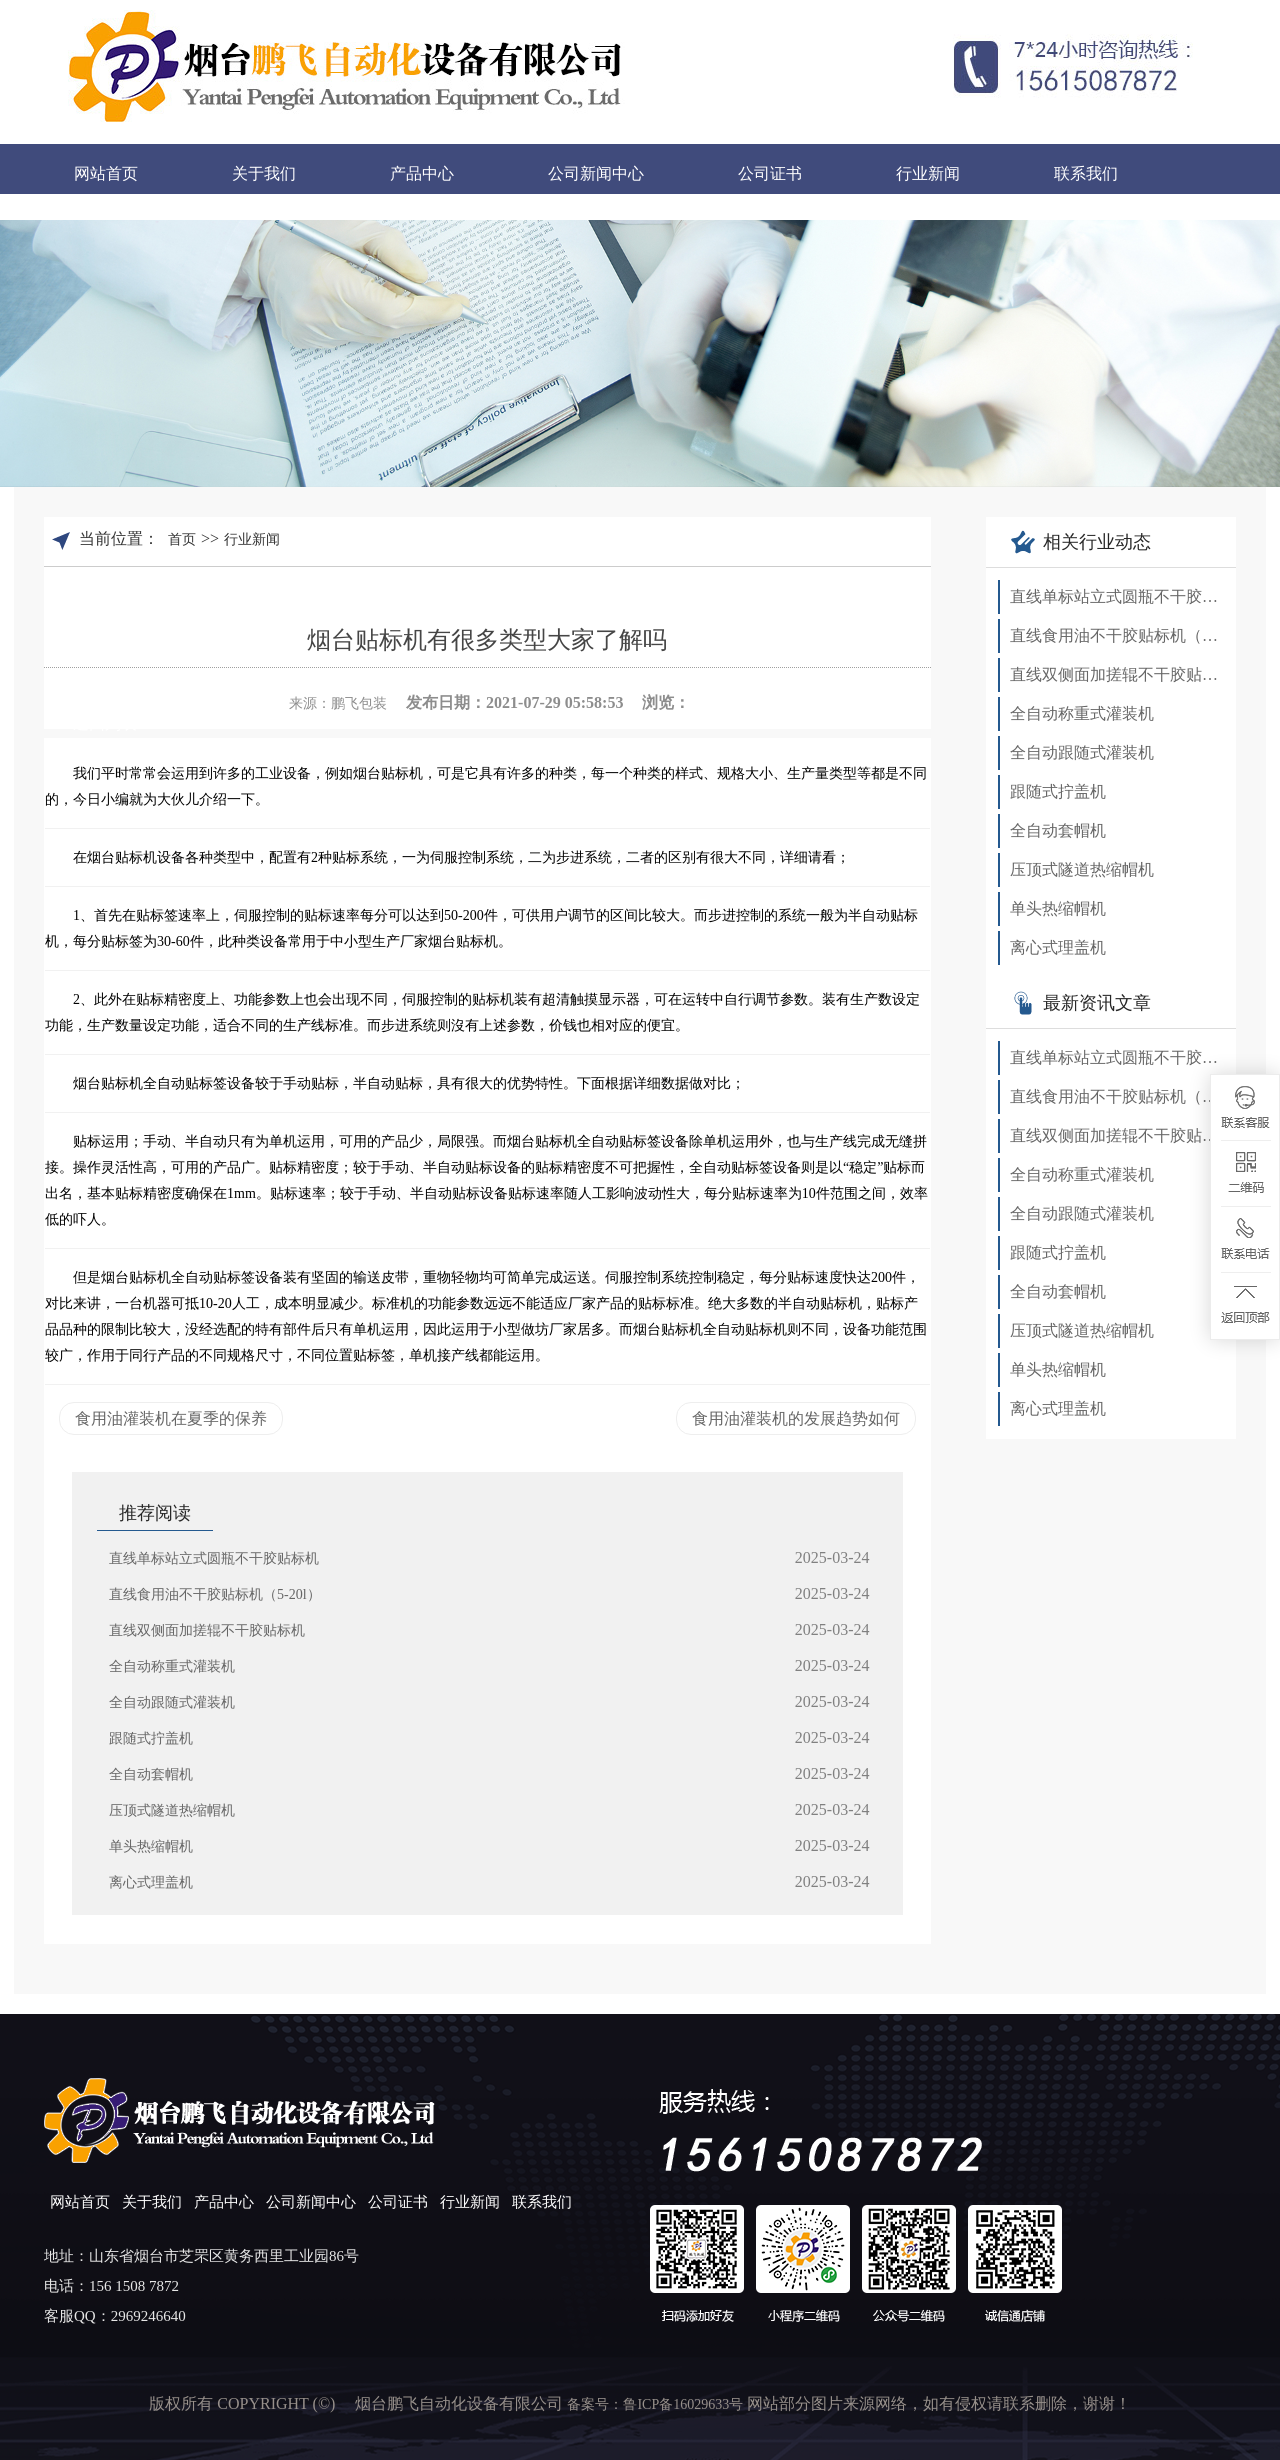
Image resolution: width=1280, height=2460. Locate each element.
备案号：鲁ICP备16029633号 (656, 2404)
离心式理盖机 (151, 1882)
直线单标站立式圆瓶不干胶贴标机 (214, 1558)
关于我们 (264, 173)
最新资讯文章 (1081, 1003)
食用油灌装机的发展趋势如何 (796, 1418)
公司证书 (770, 173)
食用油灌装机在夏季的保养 (171, 1418)
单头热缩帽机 (151, 1846)
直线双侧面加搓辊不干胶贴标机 (207, 1630)
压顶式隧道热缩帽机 (172, 1810)
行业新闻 (928, 173)
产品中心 (422, 173)
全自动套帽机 (151, 1774)
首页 (182, 539)
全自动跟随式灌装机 (172, 1702)
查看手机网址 (887, 699)
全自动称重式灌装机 (172, 1666)
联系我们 (1086, 173)
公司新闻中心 (596, 173)
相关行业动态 (1081, 542)
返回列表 (105, 723)
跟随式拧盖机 (151, 1738)
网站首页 (106, 173)
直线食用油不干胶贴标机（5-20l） (215, 1594)
